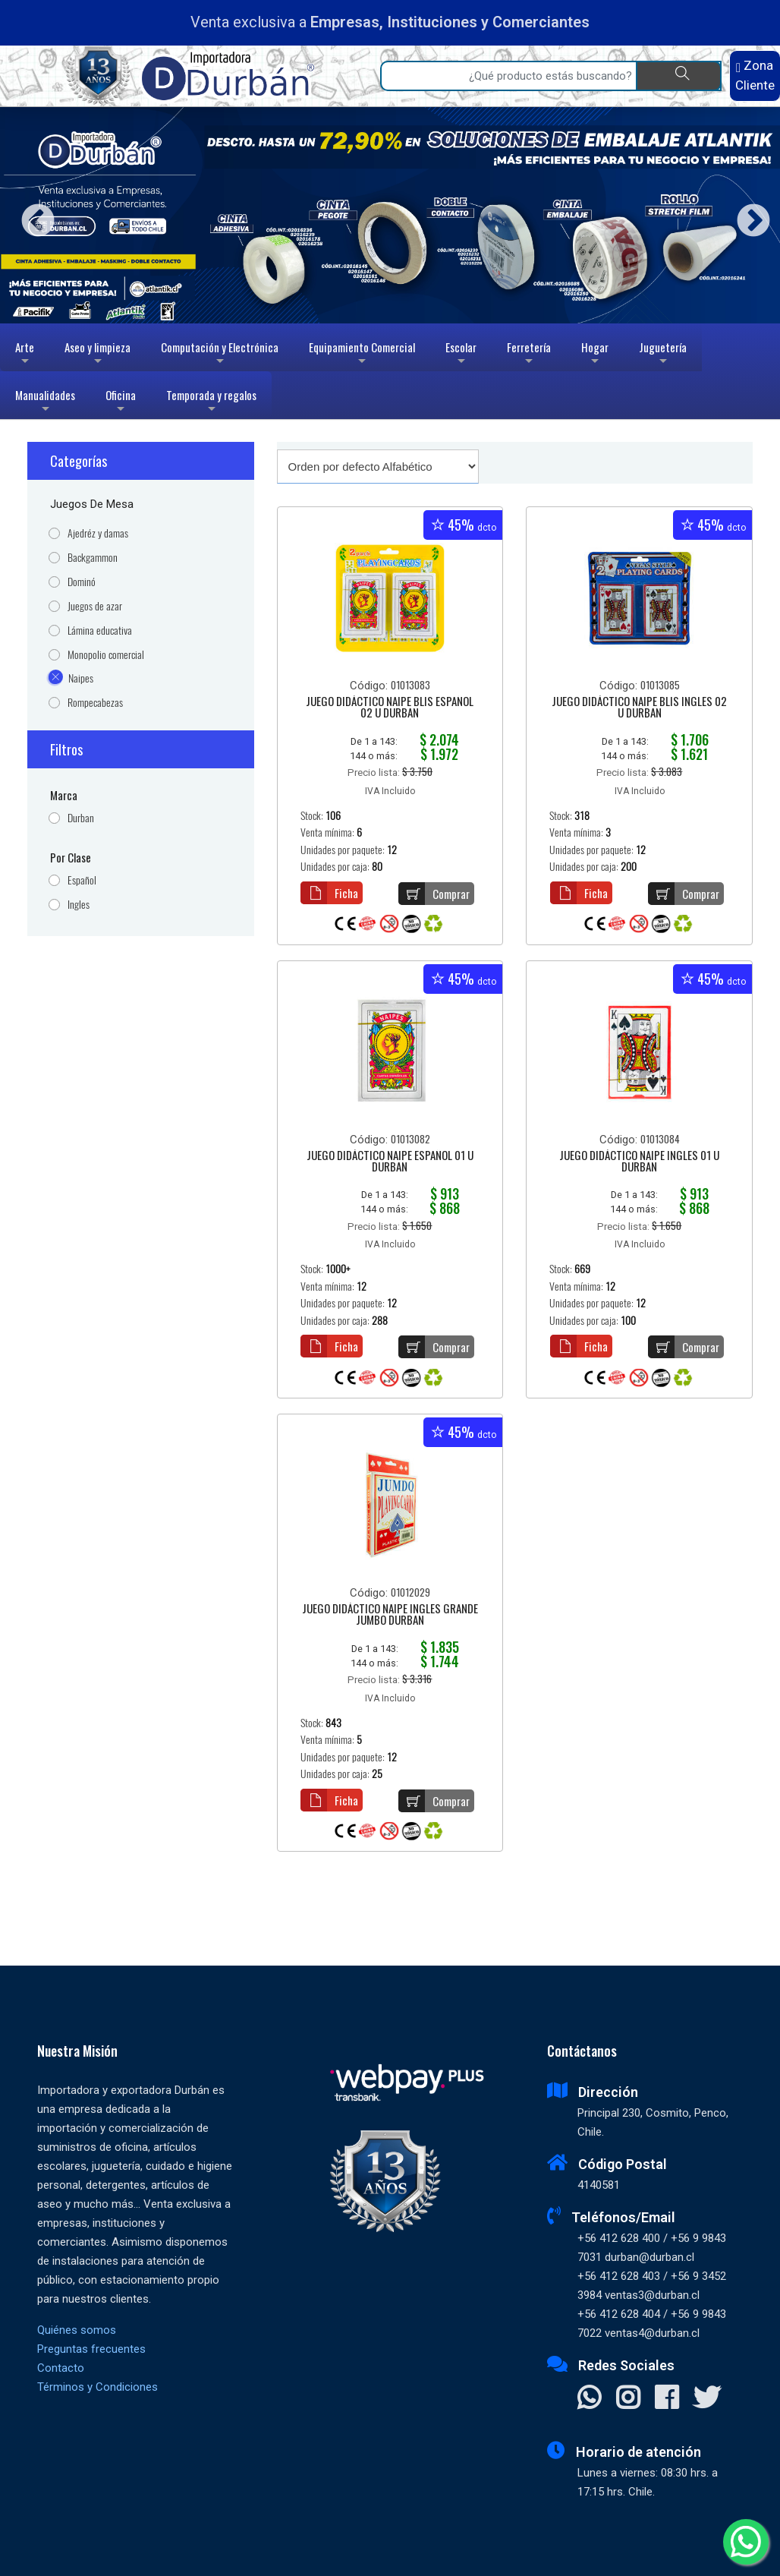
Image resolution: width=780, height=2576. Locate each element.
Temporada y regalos (211, 402)
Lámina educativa (100, 630)
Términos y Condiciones (97, 2387)
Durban (81, 818)
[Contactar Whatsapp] (589, 2399)
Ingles (79, 904)
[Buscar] (679, 76)
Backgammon (93, 557)
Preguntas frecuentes (91, 2349)
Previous (32, 215)
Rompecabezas (95, 702)
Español (82, 880)
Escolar (460, 355)
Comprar (434, 893)
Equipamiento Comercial (362, 355)
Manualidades (45, 402)
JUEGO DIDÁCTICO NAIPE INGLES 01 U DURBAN (639, 1161)
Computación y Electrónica (219, 355)
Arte (26, 355)
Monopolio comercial (106, 655)
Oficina (120, 402)
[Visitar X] (707, 2399)
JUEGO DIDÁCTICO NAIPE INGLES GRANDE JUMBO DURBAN (390, 1615)
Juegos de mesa (92, 504)
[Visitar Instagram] (628, 2399)
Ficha (329, 892)
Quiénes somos (76, 2330)
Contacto (60, 2368)
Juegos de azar (95, 606)
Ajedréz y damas (98, 533)
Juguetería (663, 355)
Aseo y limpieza (97, 355)
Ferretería (529, 355)
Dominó (82, 582)
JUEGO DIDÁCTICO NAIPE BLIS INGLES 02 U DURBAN (639, 707)
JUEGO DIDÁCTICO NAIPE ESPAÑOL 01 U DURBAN (390, 1161)
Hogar (595, 355)
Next (747, 215)
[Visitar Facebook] (666, 2399)
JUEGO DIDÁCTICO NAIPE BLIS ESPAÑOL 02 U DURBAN (389, 707)
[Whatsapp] (746, 2542)
